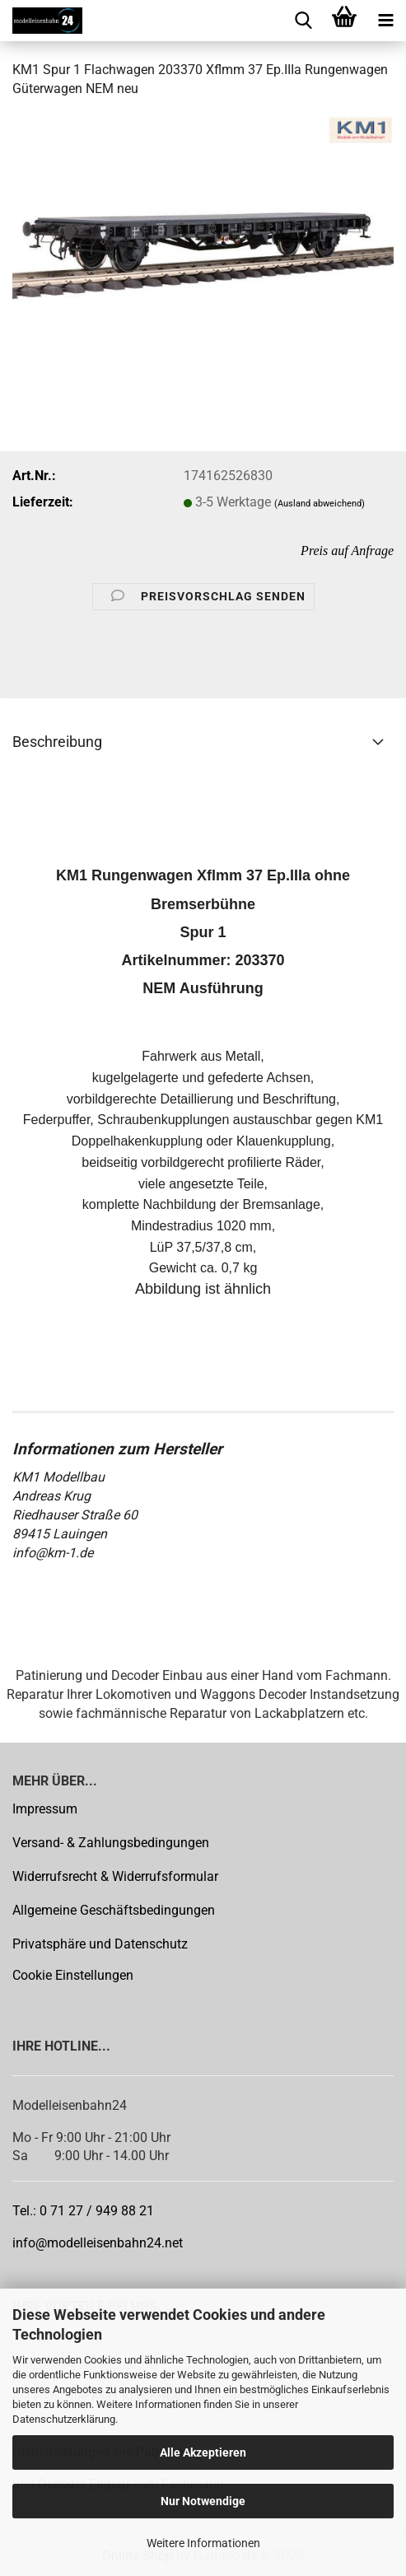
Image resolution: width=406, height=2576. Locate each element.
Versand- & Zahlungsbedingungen (110, 1842)
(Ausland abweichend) (319, 503)
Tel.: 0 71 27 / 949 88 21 (83, 2211)
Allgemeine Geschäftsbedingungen (113, 1910)
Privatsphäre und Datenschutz (100, 1944)
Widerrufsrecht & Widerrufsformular (115, 1876)
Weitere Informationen (203, 2543)
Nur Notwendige (203, 2501)
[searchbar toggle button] (303, 20)
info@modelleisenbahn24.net (97, 2243)
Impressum (44, 1809)
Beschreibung (57, 741)
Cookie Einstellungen (72, 1975)
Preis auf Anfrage (347, 551)
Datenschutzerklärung (63, 2419)
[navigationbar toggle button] (385, 20)
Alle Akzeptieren (203, 2452)
